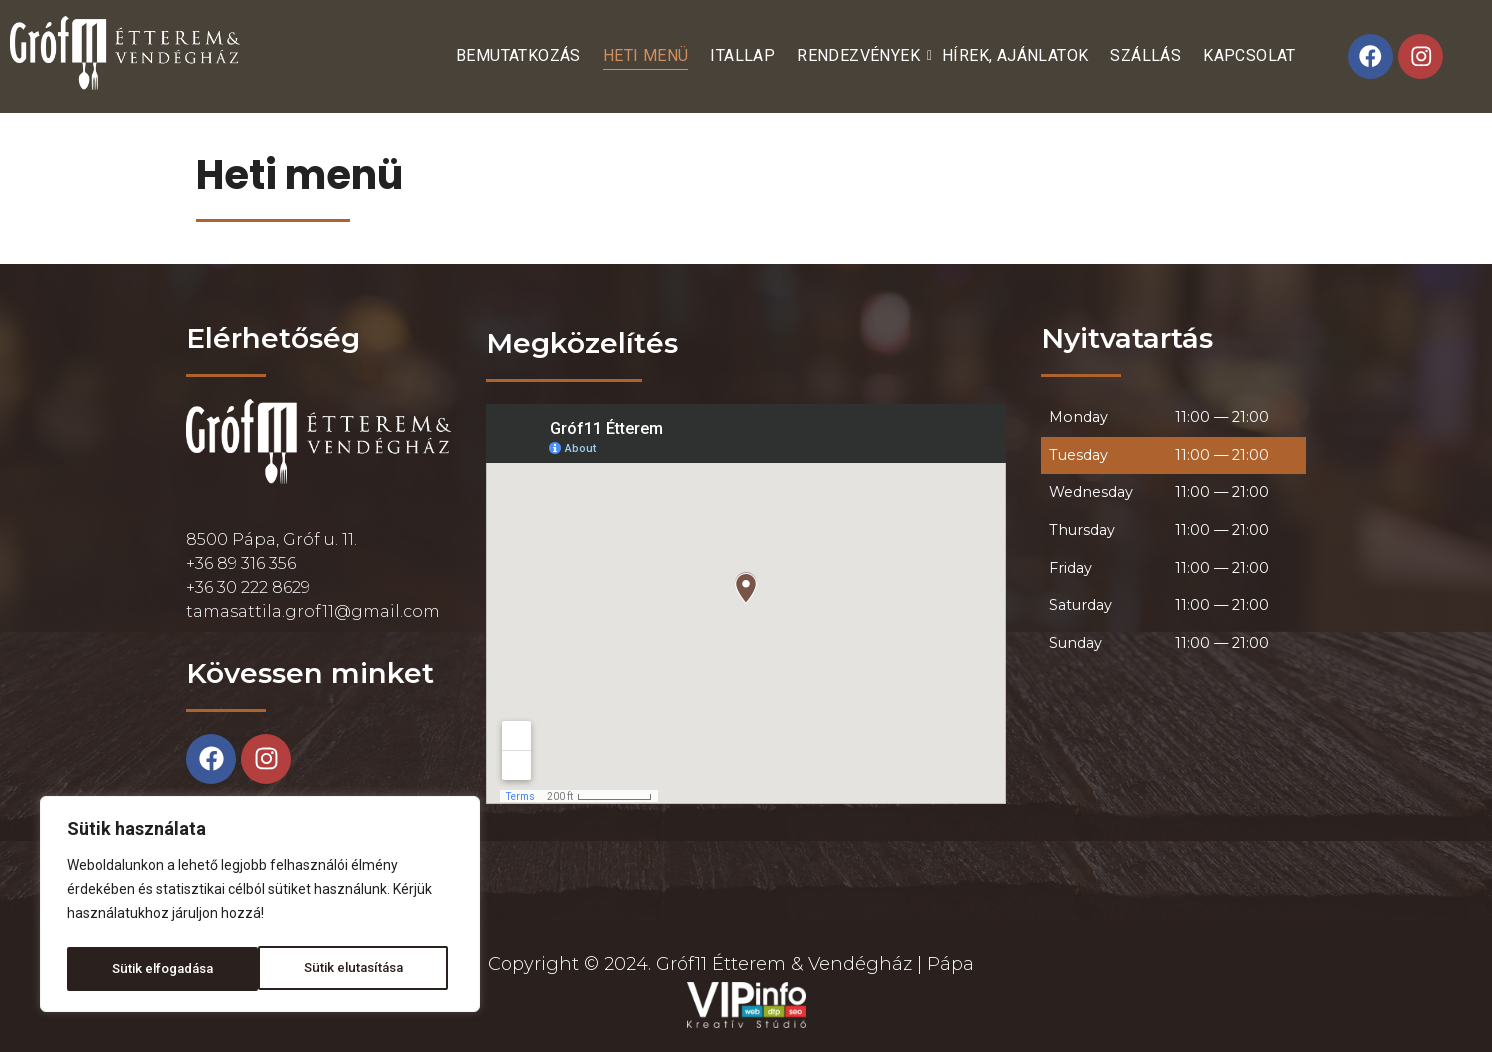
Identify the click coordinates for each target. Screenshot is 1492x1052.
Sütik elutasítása (160, 969)
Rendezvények (861, 55)
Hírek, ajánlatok (1015, 55)
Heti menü (646, 55)
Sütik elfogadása (357, 969)
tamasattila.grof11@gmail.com (313, 611)
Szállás (1145, 55)
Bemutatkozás (518, 55)
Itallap (742, 55)
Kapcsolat (1249, 55)
